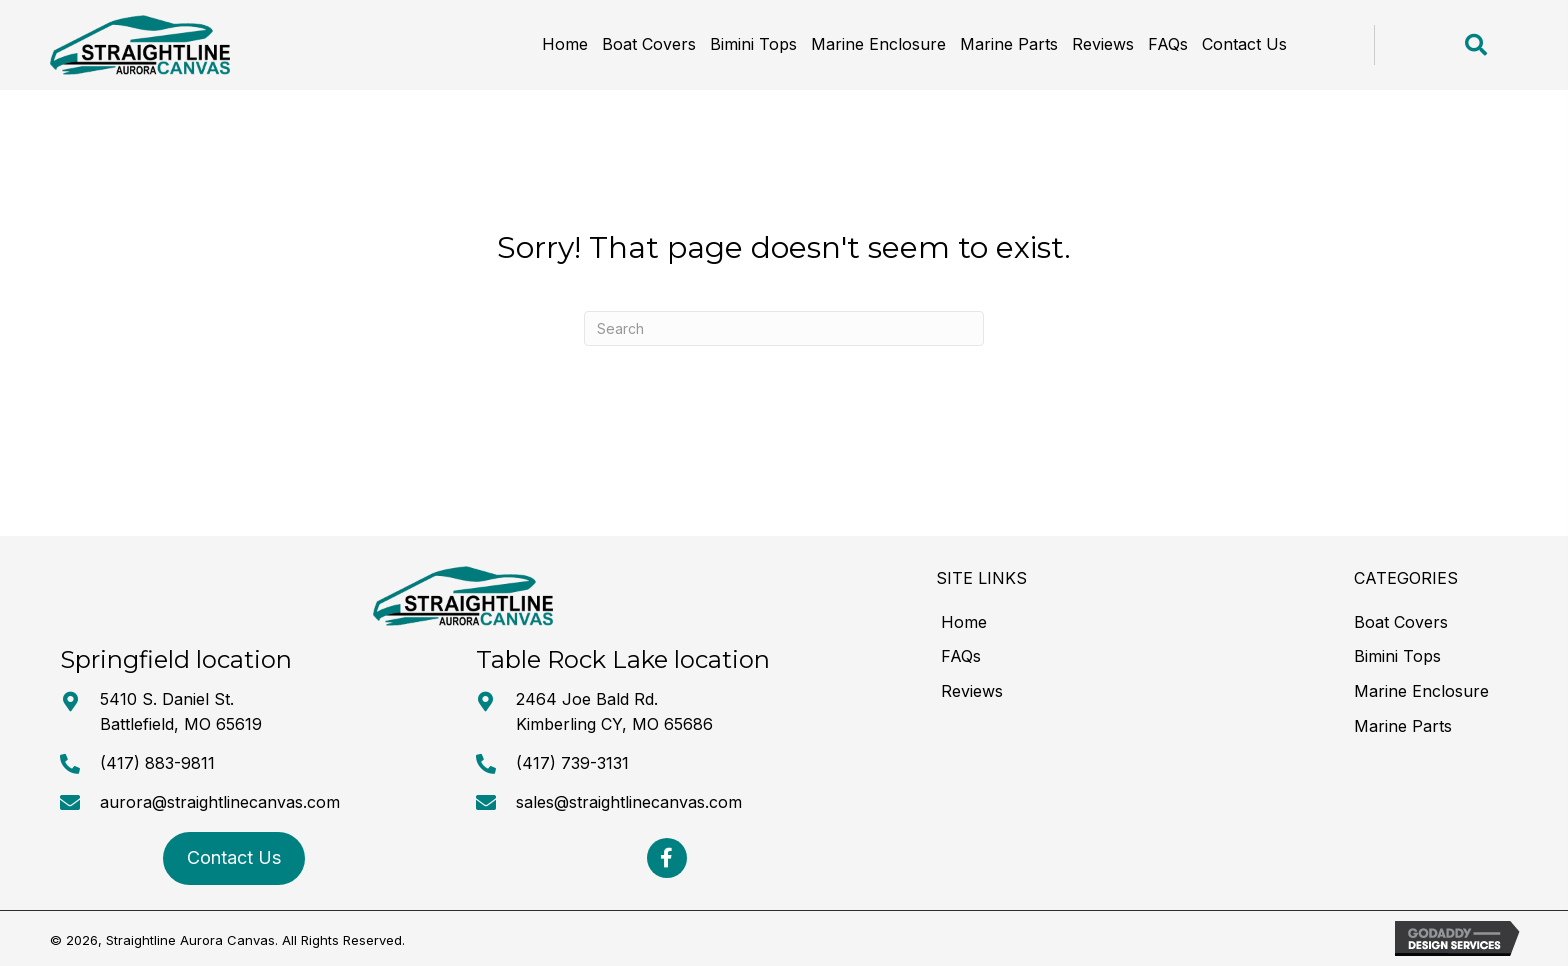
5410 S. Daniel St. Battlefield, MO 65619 (181, 712)
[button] (667, 858)
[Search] (784, 328)
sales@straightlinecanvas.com (629, 802)
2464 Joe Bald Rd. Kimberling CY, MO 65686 (614, 712)
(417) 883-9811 (157, 763)
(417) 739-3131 (572, 763)
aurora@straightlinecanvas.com (220, 802)
